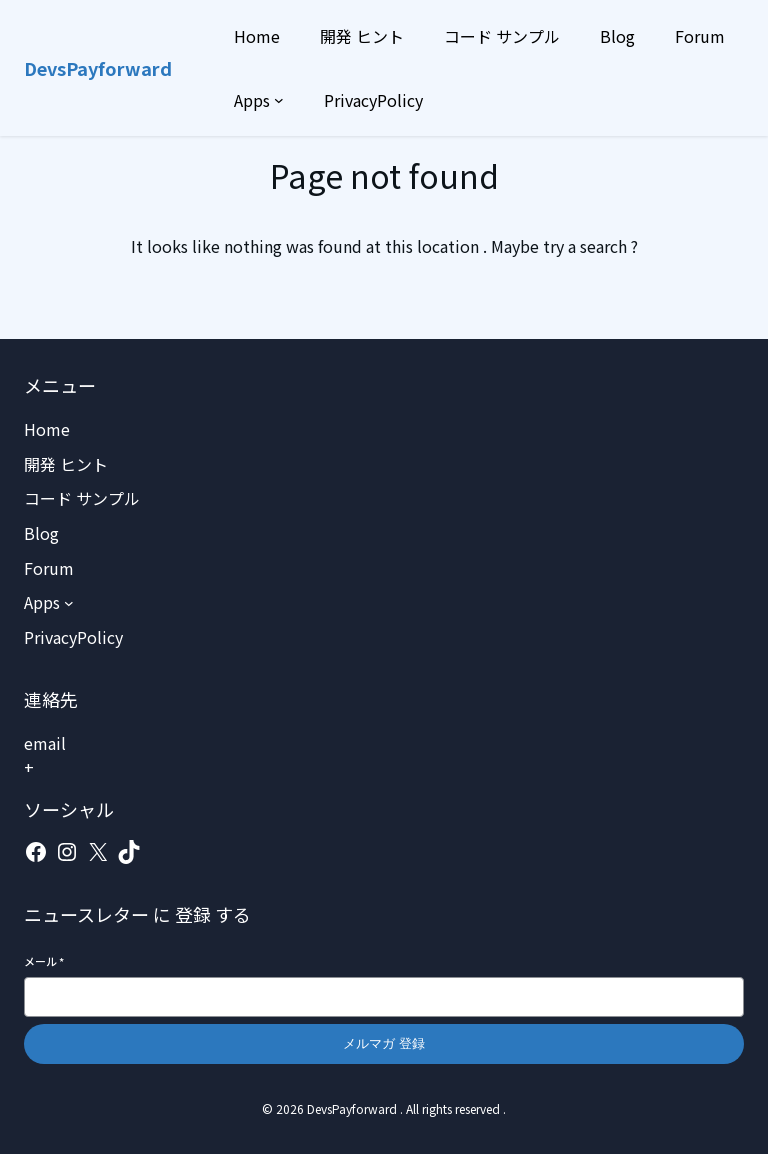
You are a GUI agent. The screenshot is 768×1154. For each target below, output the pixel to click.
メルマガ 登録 (384, 1043)
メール (44, 961)
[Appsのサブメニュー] (279, 100)
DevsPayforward (98, 68)
